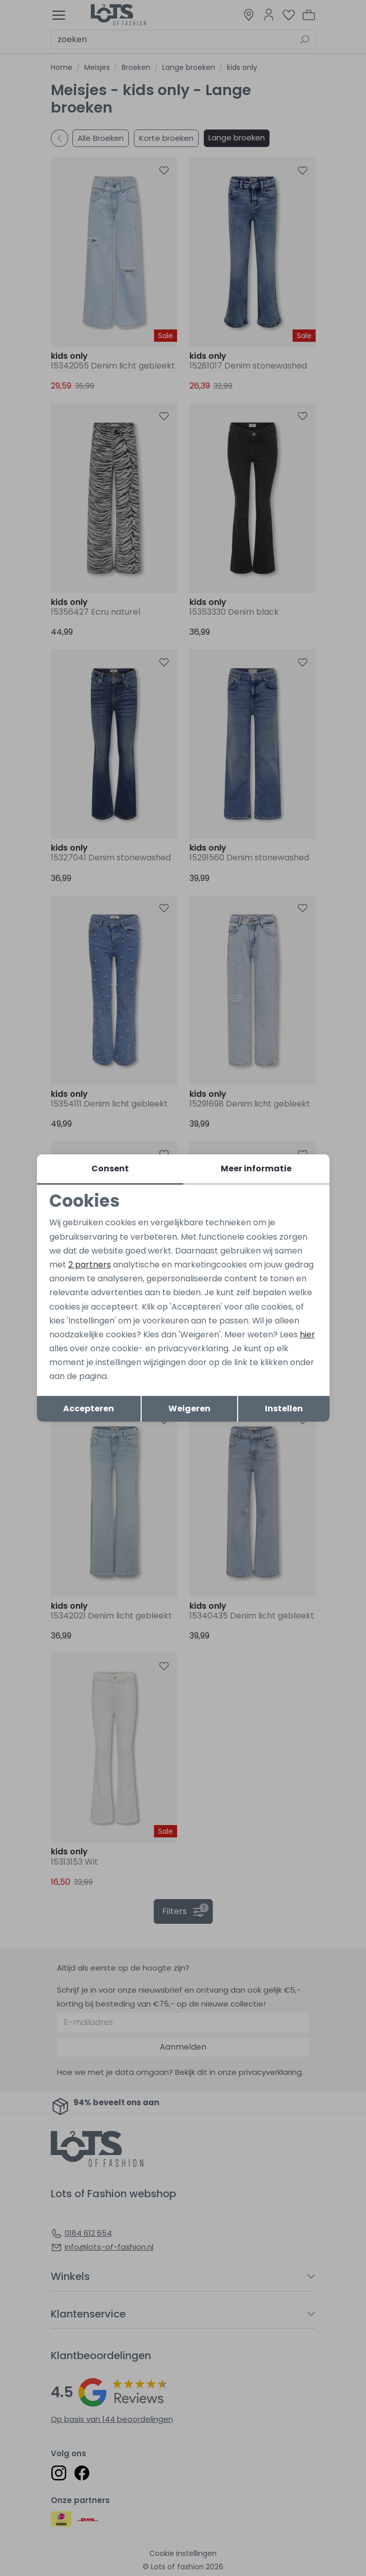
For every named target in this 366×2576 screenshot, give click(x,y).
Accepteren (88, 1408)
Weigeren (189, 1408)
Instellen (284, 1408)
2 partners (89, 1265)
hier (307, 1334)
